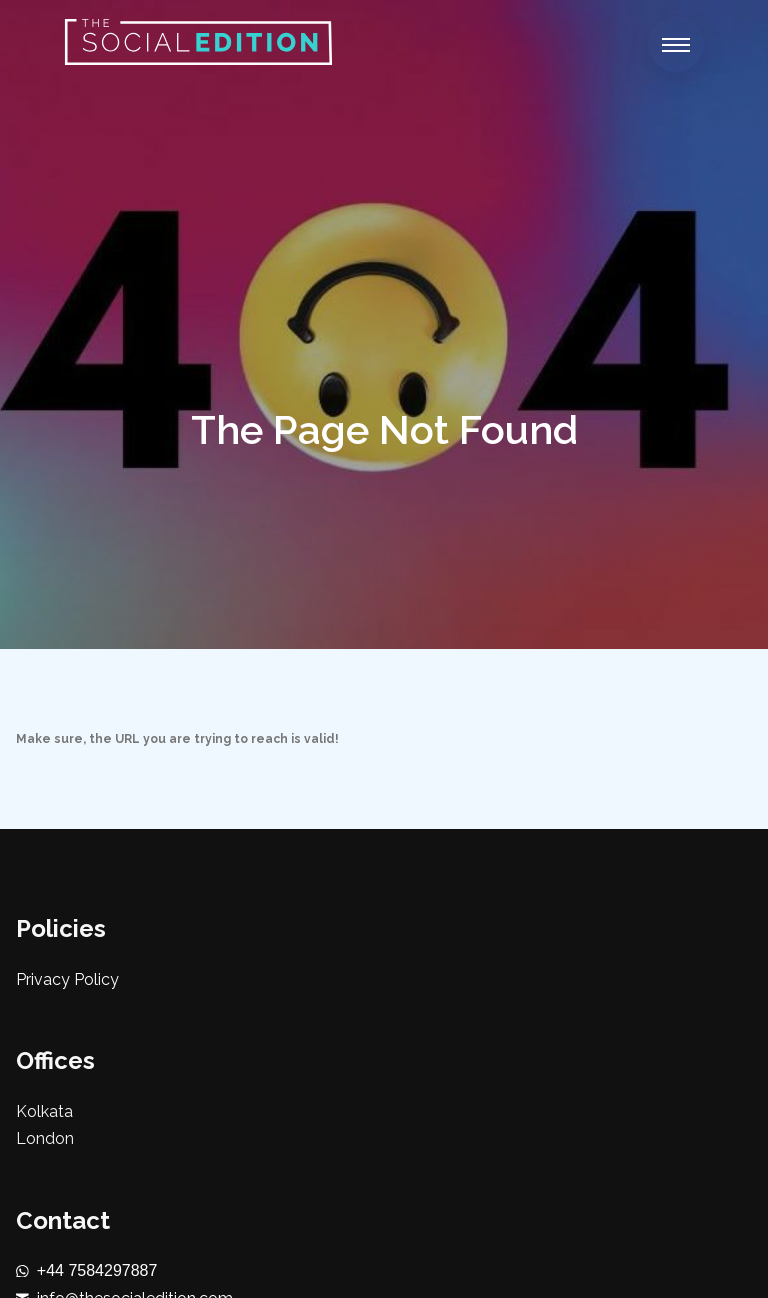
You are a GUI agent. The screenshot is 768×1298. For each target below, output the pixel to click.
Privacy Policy (67, 979)
